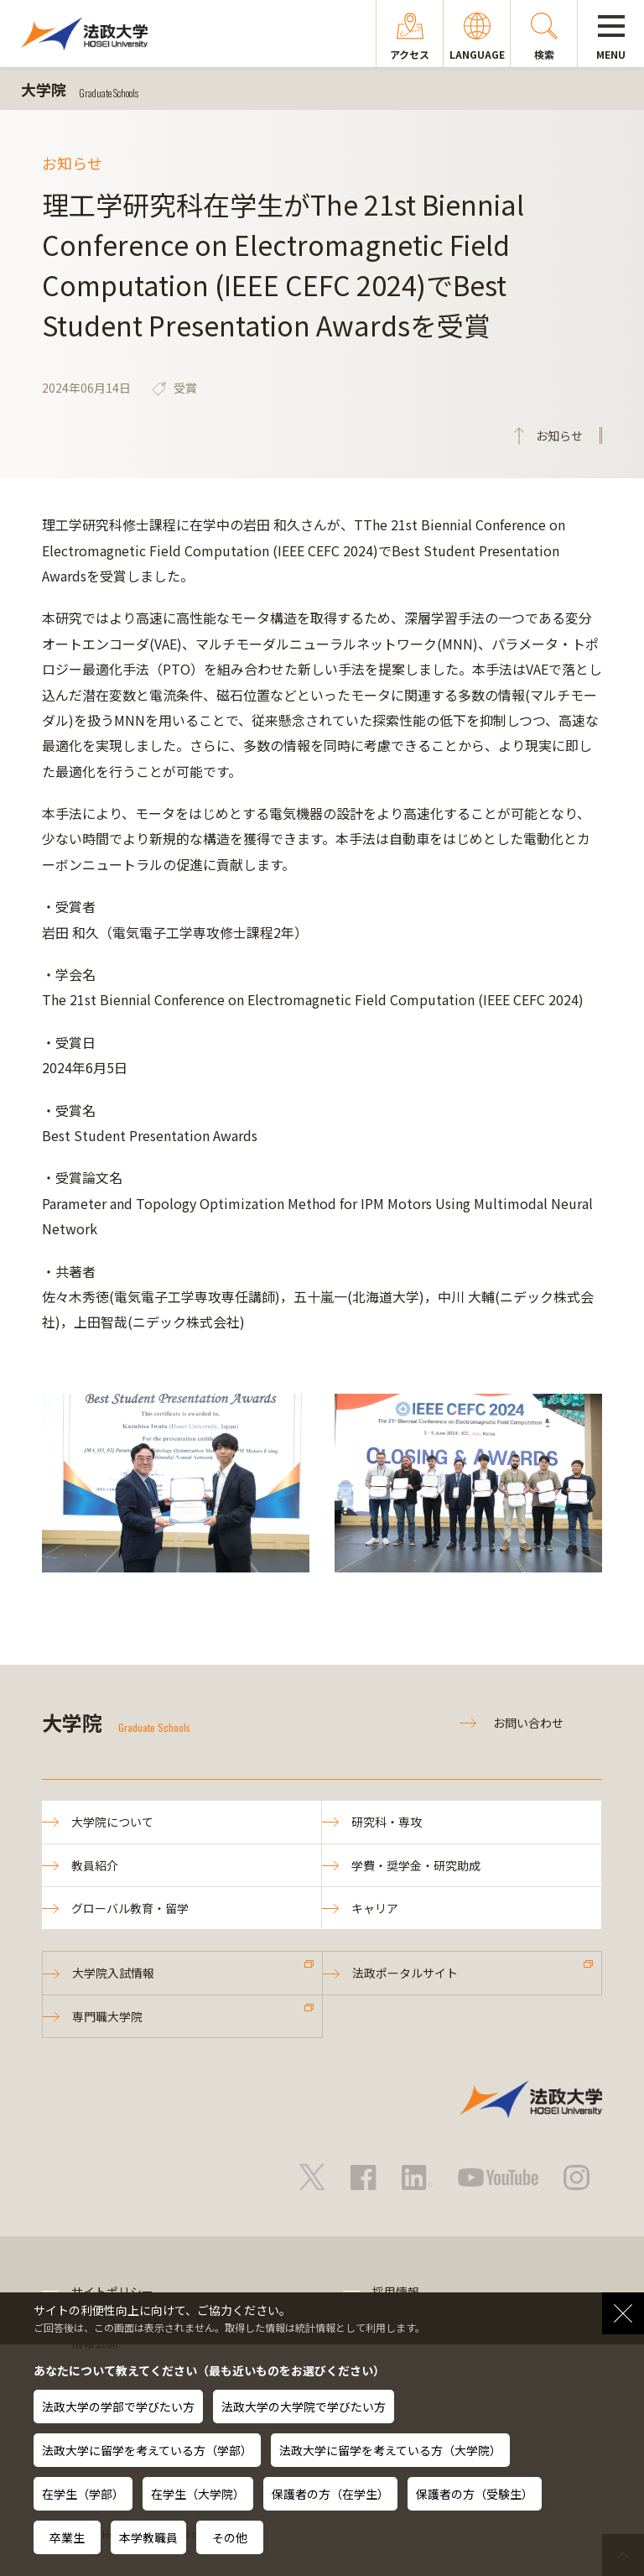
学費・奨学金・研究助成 (415, 1865)
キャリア (374, 1908)
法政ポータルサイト (405, 1972)
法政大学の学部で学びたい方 (118, 2406)
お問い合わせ (528, 1722)
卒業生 (67, 2537)
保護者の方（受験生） (474, 2493)
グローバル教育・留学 (130, 1908)
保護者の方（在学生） (330, 2493)
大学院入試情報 (113, 1972)
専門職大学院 (107, 2016)
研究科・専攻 (386, 1821)
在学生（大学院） (198, 2493)
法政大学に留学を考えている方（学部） (147, 2450)
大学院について (112, 1821)
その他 (229, 2537)
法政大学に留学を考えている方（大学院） (390, 2450)
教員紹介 (94, 1865)
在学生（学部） (83, 2493)
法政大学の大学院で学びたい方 (303, 2406)
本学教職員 (148, 2537)
